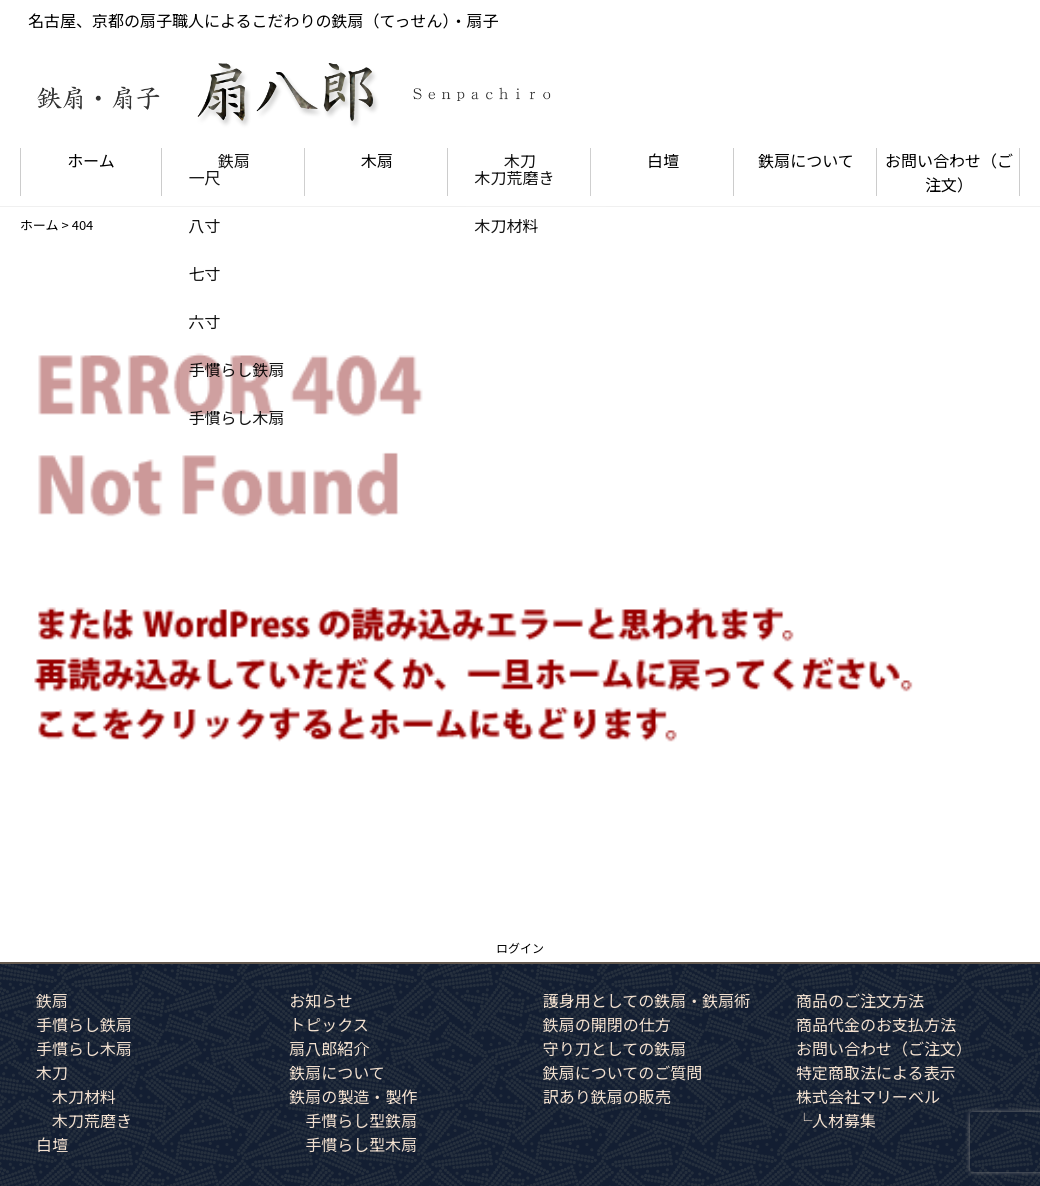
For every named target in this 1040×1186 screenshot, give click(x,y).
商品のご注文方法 (860, 1000)
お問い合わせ (949, 172)
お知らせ (321, 1000)
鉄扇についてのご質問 (623, 1072)
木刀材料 (84, 1096)
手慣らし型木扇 (361, 1144)
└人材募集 (836, 1120)
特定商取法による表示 (876, 1072)
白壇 (663, 160)
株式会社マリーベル (868, 1096)
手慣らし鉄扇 (84, 1024)
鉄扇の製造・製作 (353, 1096)
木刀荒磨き (92, 1120)
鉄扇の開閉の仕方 (607, 1024)
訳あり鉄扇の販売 (607, 1096)
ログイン (520, 947)
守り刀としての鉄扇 (615, 1048)
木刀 (520, 160)
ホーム (91, 160)
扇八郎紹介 (329, 1048)
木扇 (377, 160)
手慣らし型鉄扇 (361, 1120)
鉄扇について (806, 160)
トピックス (329, 1024)
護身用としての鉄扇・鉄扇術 (647, 1000)
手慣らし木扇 (84, 1048)
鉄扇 (234, 160)
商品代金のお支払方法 (876, 1024)
